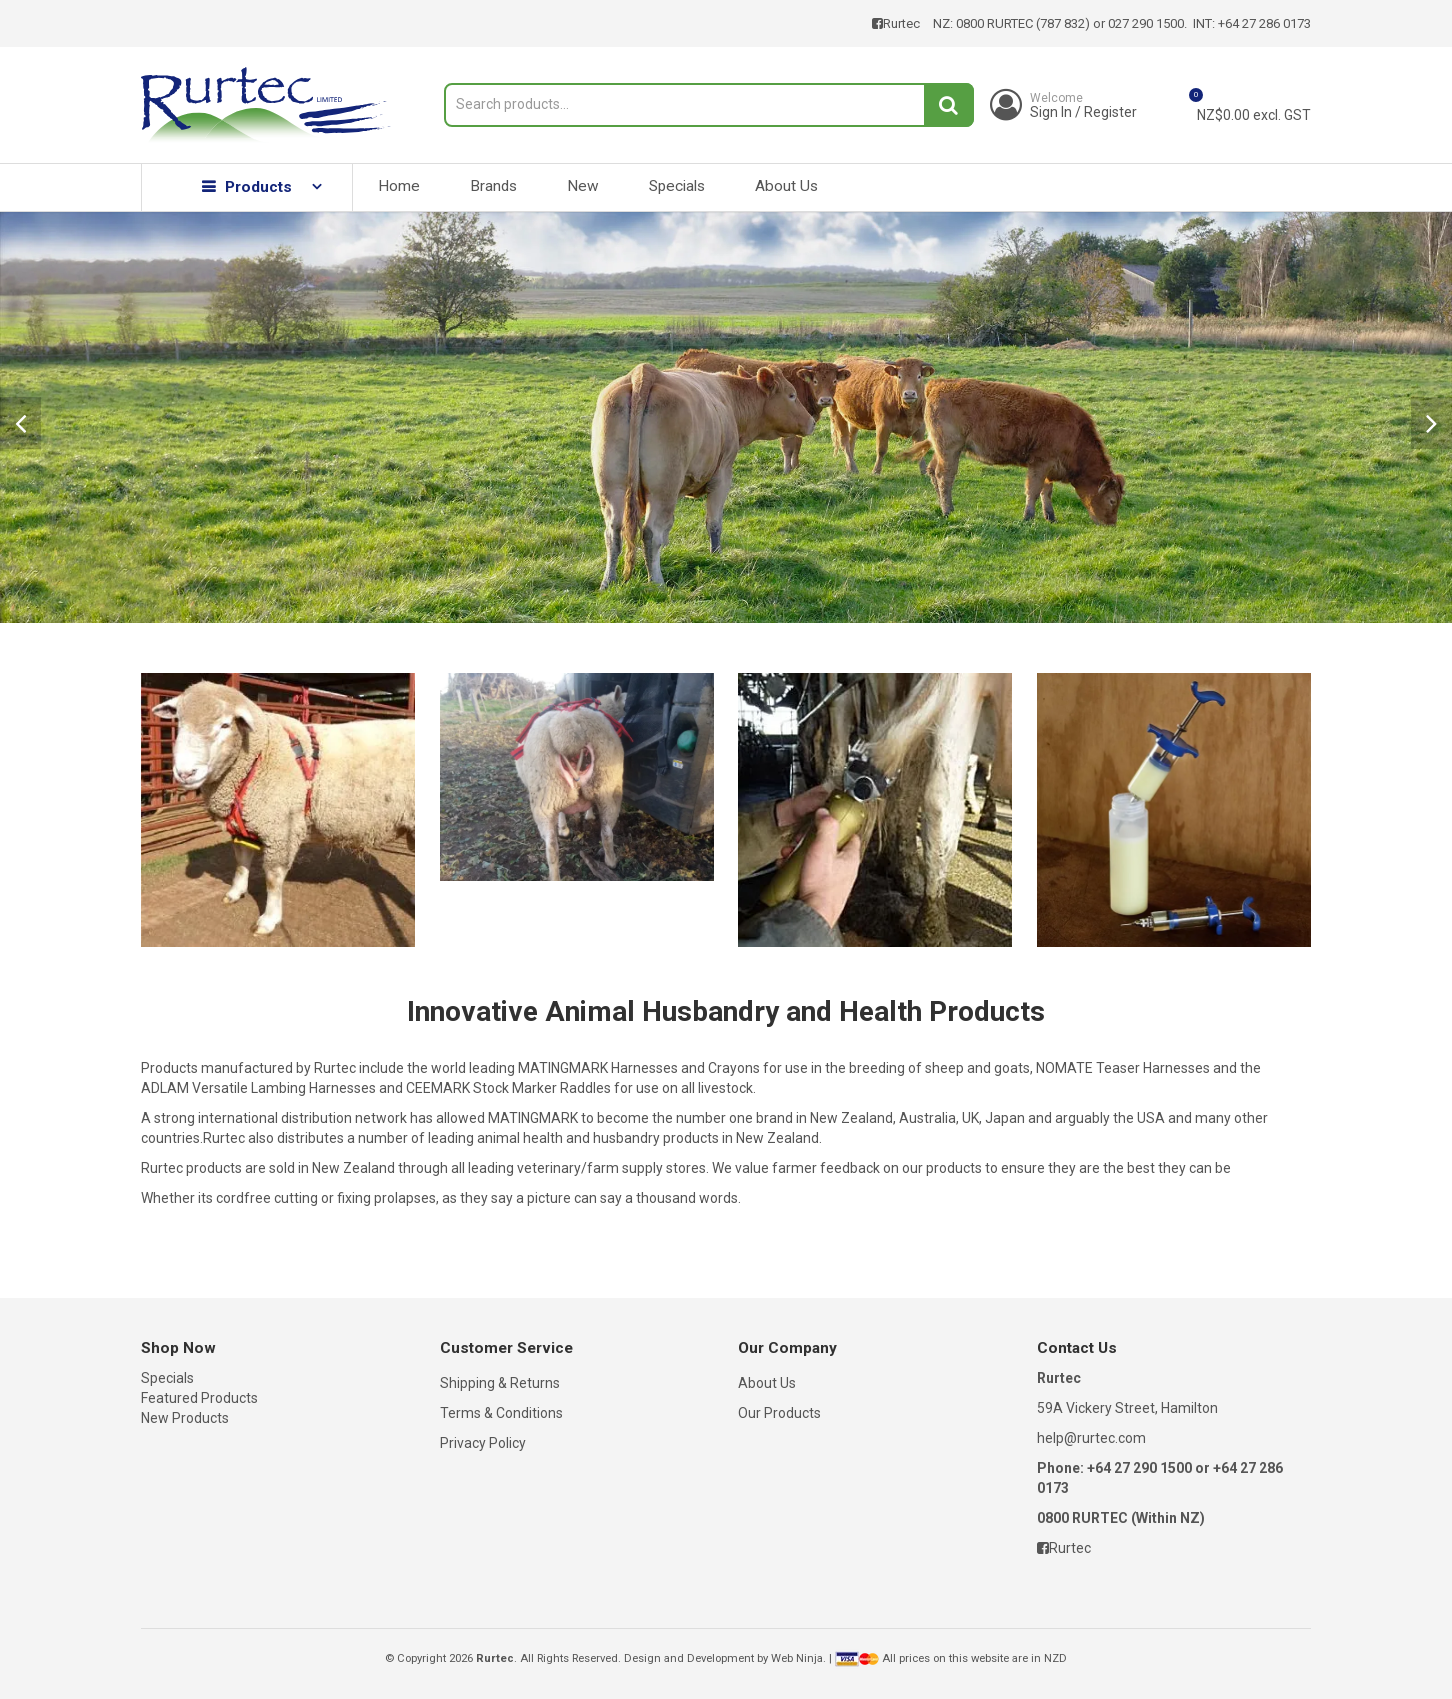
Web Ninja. (798, 1658)
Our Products (779, 1413)
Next (1431, 423)
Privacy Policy (483, 1443)
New (583, 186)
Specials (677, 186)
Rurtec (896, 23)
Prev (20, 423)
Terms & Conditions (501, 1413)
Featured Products (199, 1398)
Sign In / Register (1083, 105)
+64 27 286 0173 (1264, 23)
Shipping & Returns (500, 1383)
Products (258, 187)
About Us (786, 186)
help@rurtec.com (1091, 1438)
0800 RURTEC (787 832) (1023, 23)
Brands (493, 186)
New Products (185, 1418)
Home (399, 186)
